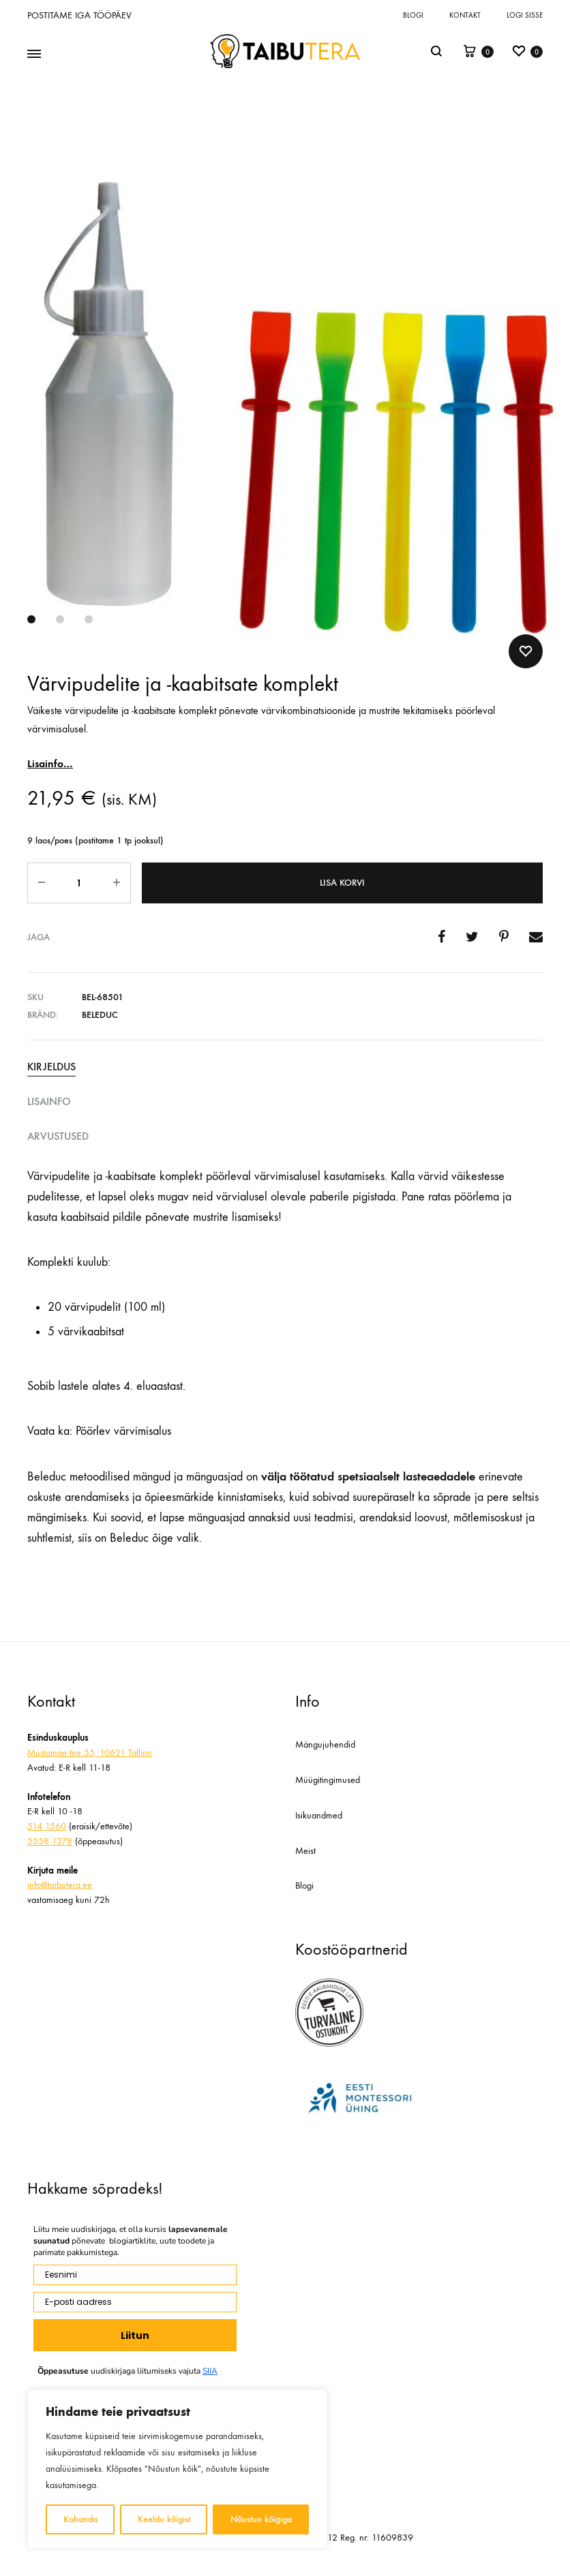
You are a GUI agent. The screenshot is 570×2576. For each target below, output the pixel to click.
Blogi (413, 15)
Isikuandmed (318, 1815)
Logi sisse (525, 15)
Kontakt (465, 15)
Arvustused (58, 1136)
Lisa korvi (342, 882)
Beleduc (100, 1015)
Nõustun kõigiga (261, 2519)
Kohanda (80, 2519)
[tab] (285, 1066)
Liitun (135, 2335)
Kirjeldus (51, 1066)
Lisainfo (49, 1101)
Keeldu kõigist (164, 2519)
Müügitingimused (327, 1780)
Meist (305, 1851)
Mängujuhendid (325, 1744)
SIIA (209, 2370)
